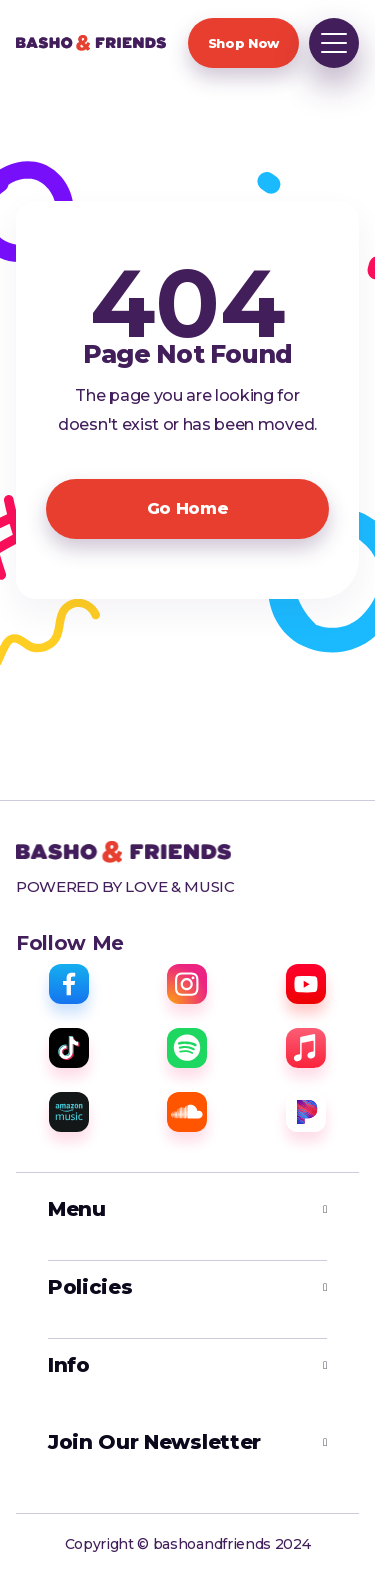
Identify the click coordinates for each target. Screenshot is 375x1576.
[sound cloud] (187, 1112)
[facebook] (69, 984)
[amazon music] (69, 1112)
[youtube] (306, 984)
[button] (334, 43)
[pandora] (306, 1112)
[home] (91, 43)
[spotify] (187, 1048)
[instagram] (187, 984)
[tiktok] (69, 1048)
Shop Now (243, 43)
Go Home (188, 508)
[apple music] (306, 1048)
